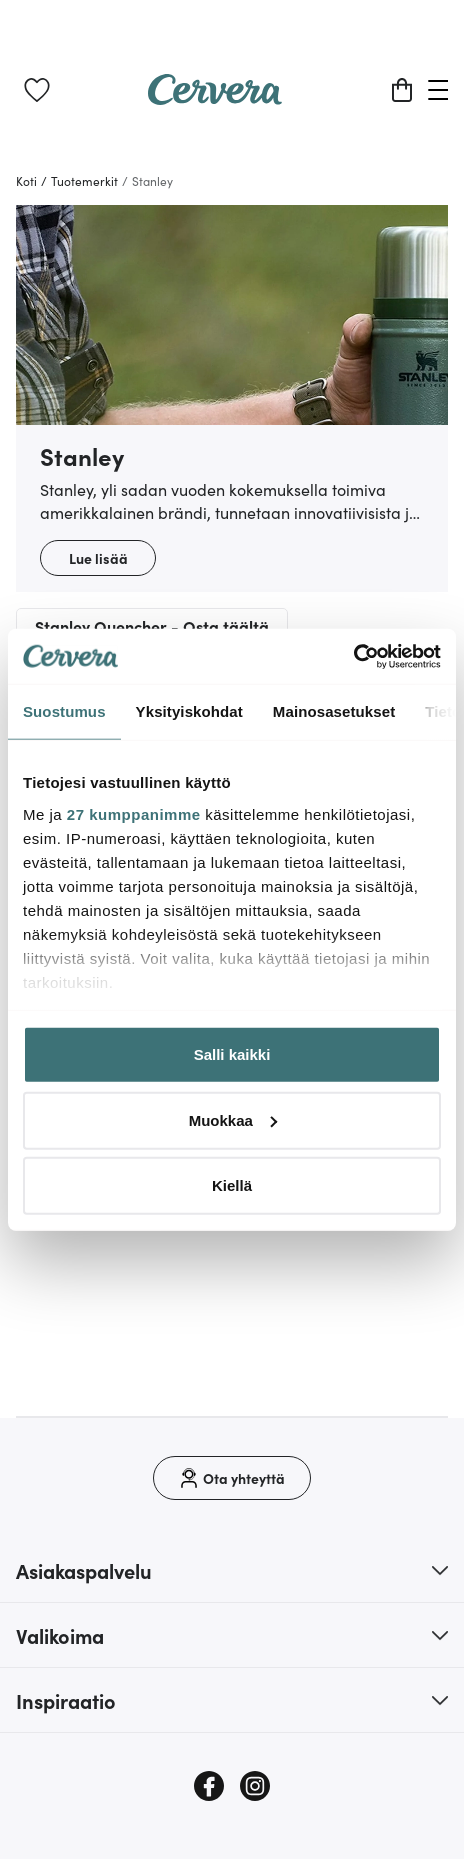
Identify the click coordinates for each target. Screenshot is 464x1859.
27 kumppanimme (134, 813)
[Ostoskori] (402, 90)
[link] (37, 90)
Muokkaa (233, 1119)
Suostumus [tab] (64, 711)
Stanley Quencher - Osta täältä (152, 626)
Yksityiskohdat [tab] (189, 711)
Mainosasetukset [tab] (334, 711)
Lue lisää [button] (98, 558)
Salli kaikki (232, 1054)
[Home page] (215, 98)
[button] (232, 1570)
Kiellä (232, 1185)
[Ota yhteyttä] (232, 1478)
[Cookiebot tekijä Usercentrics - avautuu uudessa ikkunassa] (353, 656)
